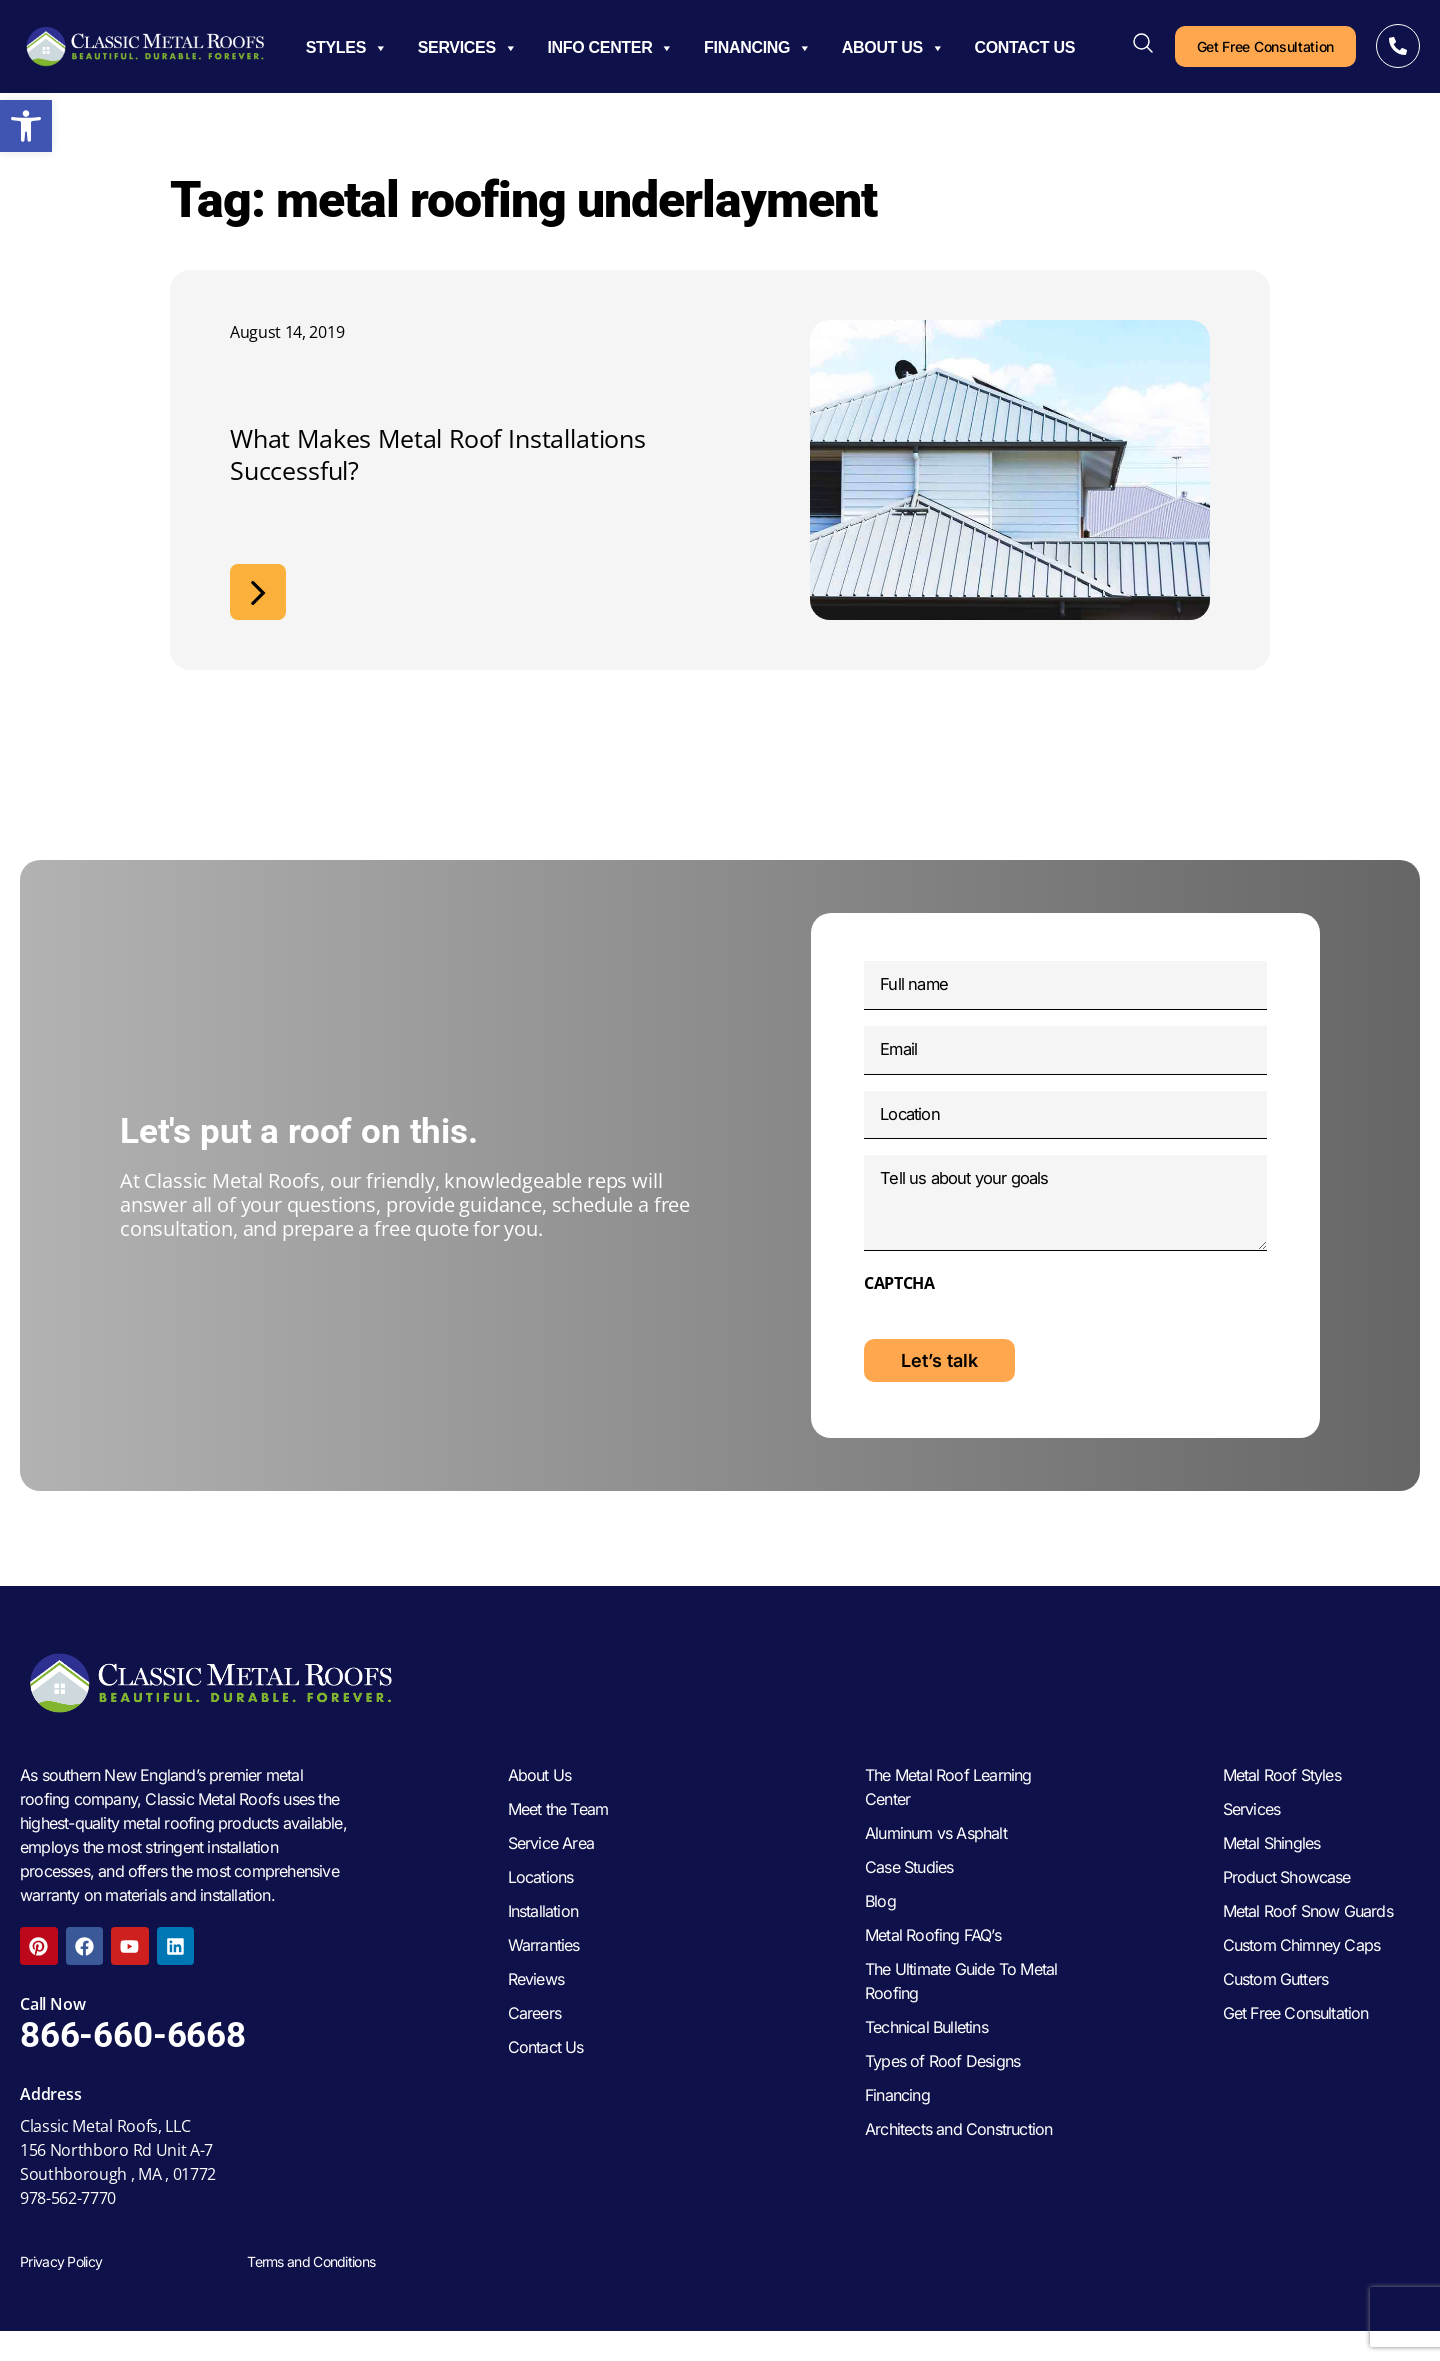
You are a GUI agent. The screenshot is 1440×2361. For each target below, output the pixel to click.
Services (468, 48)
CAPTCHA (899, 1308)
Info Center (610, 48)
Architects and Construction (958, 2165)
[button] (26, 126)
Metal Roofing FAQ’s (933, 1971)
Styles (347, 48)
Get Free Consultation (1296, 2049)
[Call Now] (1398, 46)
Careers (534, 2049)
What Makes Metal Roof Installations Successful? (438, 454)
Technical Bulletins (926, 2063)
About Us (893, 48)
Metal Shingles (1272, 1879)
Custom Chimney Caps (1302, 1981)
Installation (543, 1947)
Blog (880, 1937)
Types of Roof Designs (942, 2097)
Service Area (551, 1879)
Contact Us (1025, 48)
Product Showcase (1287, 1913)
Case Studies (909, 1903)
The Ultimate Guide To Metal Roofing (961, 2017)
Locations (541, 1913)
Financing (758, 48)
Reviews (536, 2015)
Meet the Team (558, 1845)
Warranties (544, 1981)
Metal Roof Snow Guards (1308, 1947)
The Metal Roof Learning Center (948, 1823)
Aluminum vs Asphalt (936, 1869)
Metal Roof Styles (1282, 1811)
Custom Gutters (1276, 2015)
